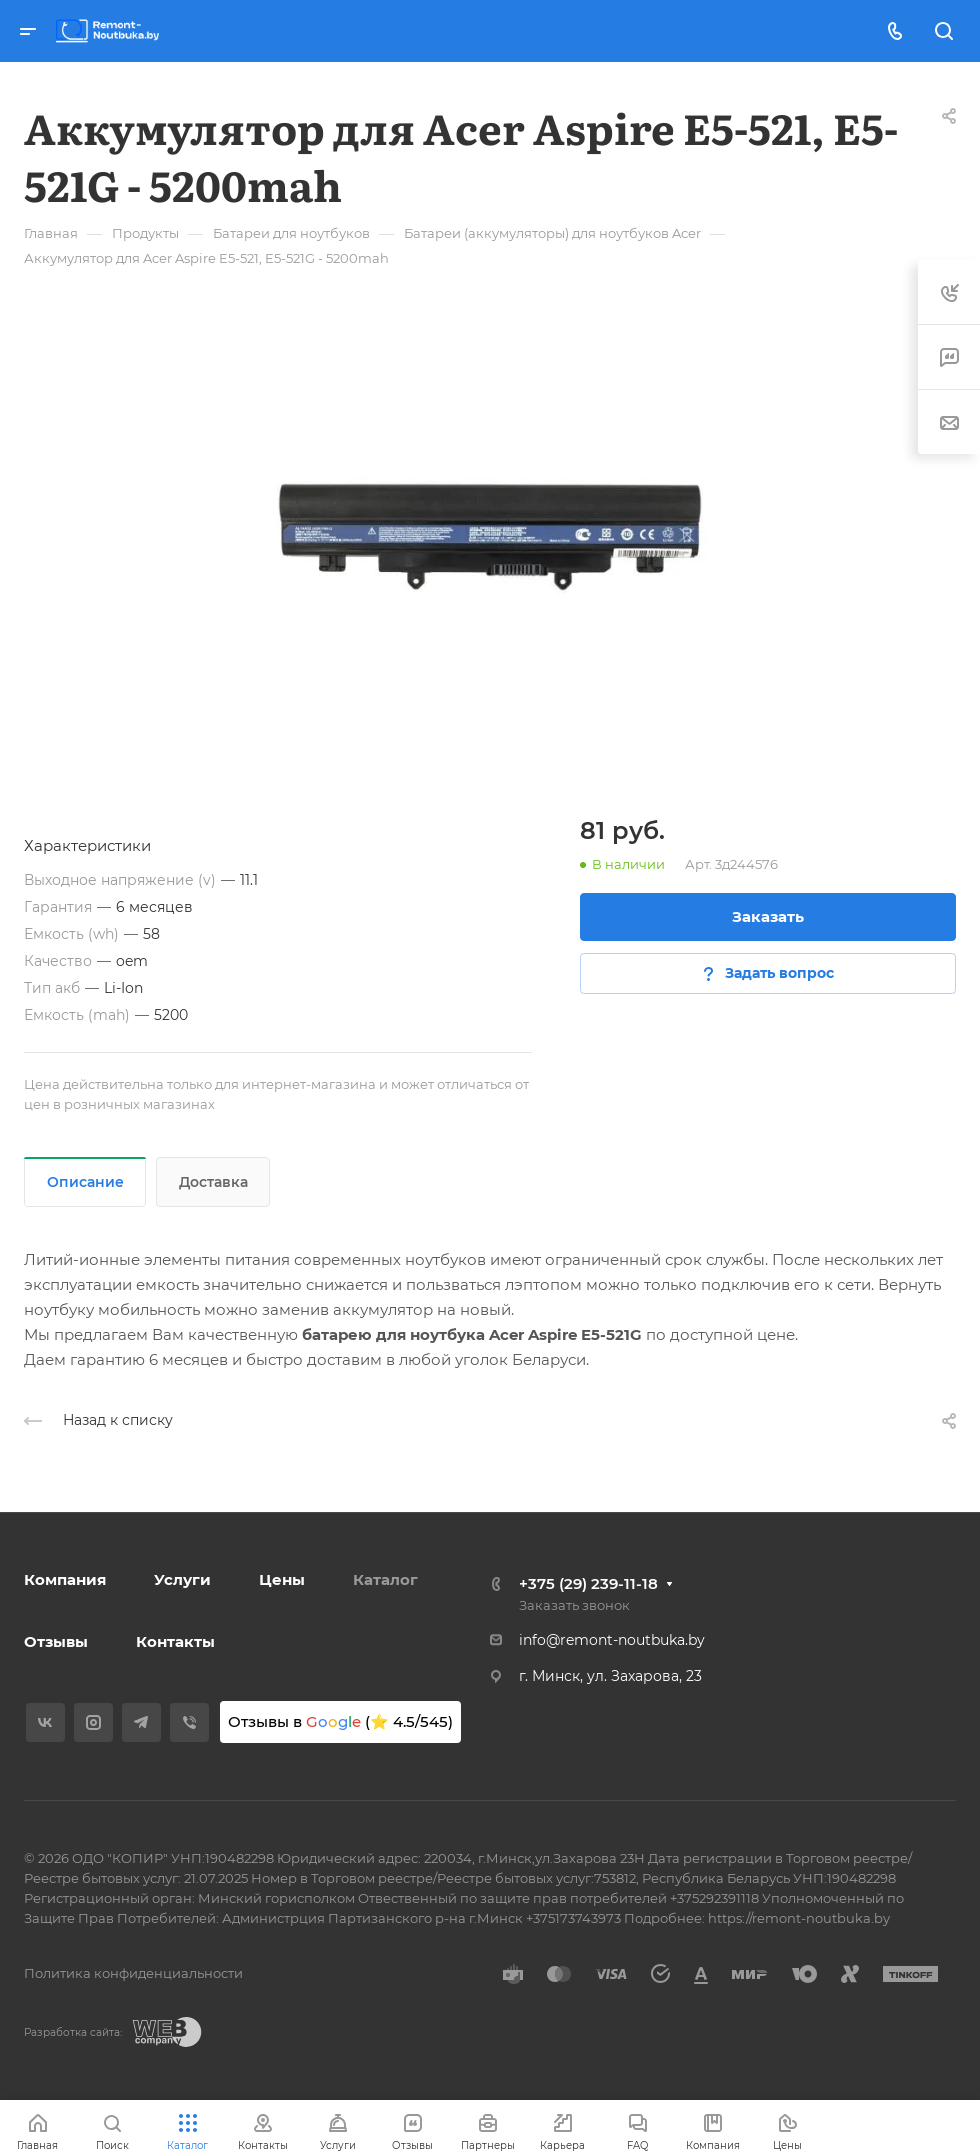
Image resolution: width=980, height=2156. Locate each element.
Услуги (182, 1579)
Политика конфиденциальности (133, 1973)
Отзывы (56, 1641)
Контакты (175, 1641)
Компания (65, 1579)
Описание (85, 1182)
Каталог (385, 1579)
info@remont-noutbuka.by (612, 1640)
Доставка (213, 1182)
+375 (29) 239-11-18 (588, 1583)
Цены (282, 1579)
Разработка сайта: (73, 2032)
